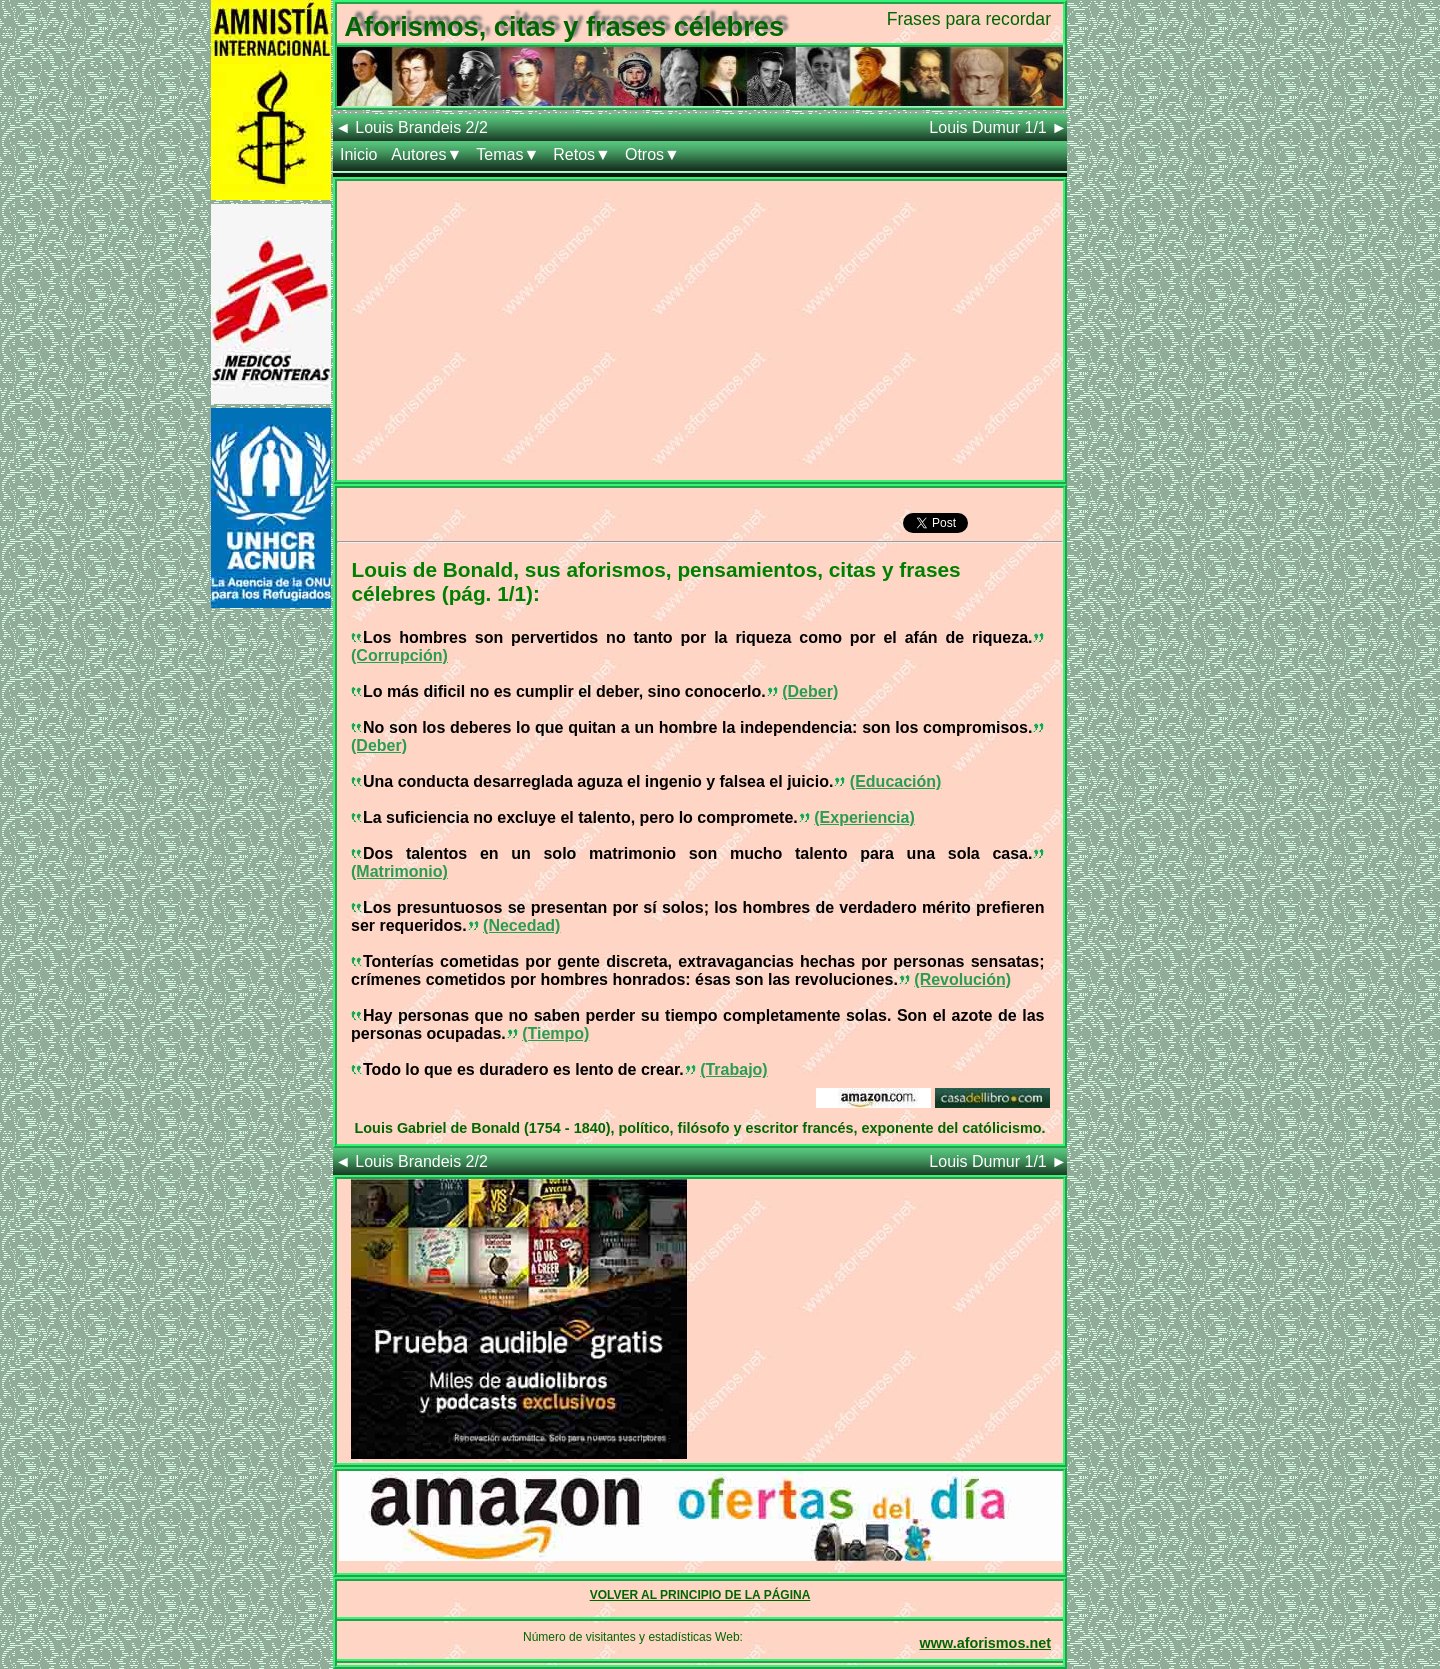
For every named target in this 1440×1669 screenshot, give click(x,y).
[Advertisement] (700, 321)
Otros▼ (652, 154)
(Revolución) (962, 979)
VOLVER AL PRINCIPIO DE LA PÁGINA (700, 1595)
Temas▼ (507, 154)
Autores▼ (426, 154)
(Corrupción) (399, 655)
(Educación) (896, 781)
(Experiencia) (864, 817)
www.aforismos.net (985, 1643)
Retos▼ (582, 154)
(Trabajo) (734, 1069)
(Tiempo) (555, 1033)
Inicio (358, 154)
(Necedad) (521, 925)
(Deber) (810, 691)
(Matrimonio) (399, 871)
